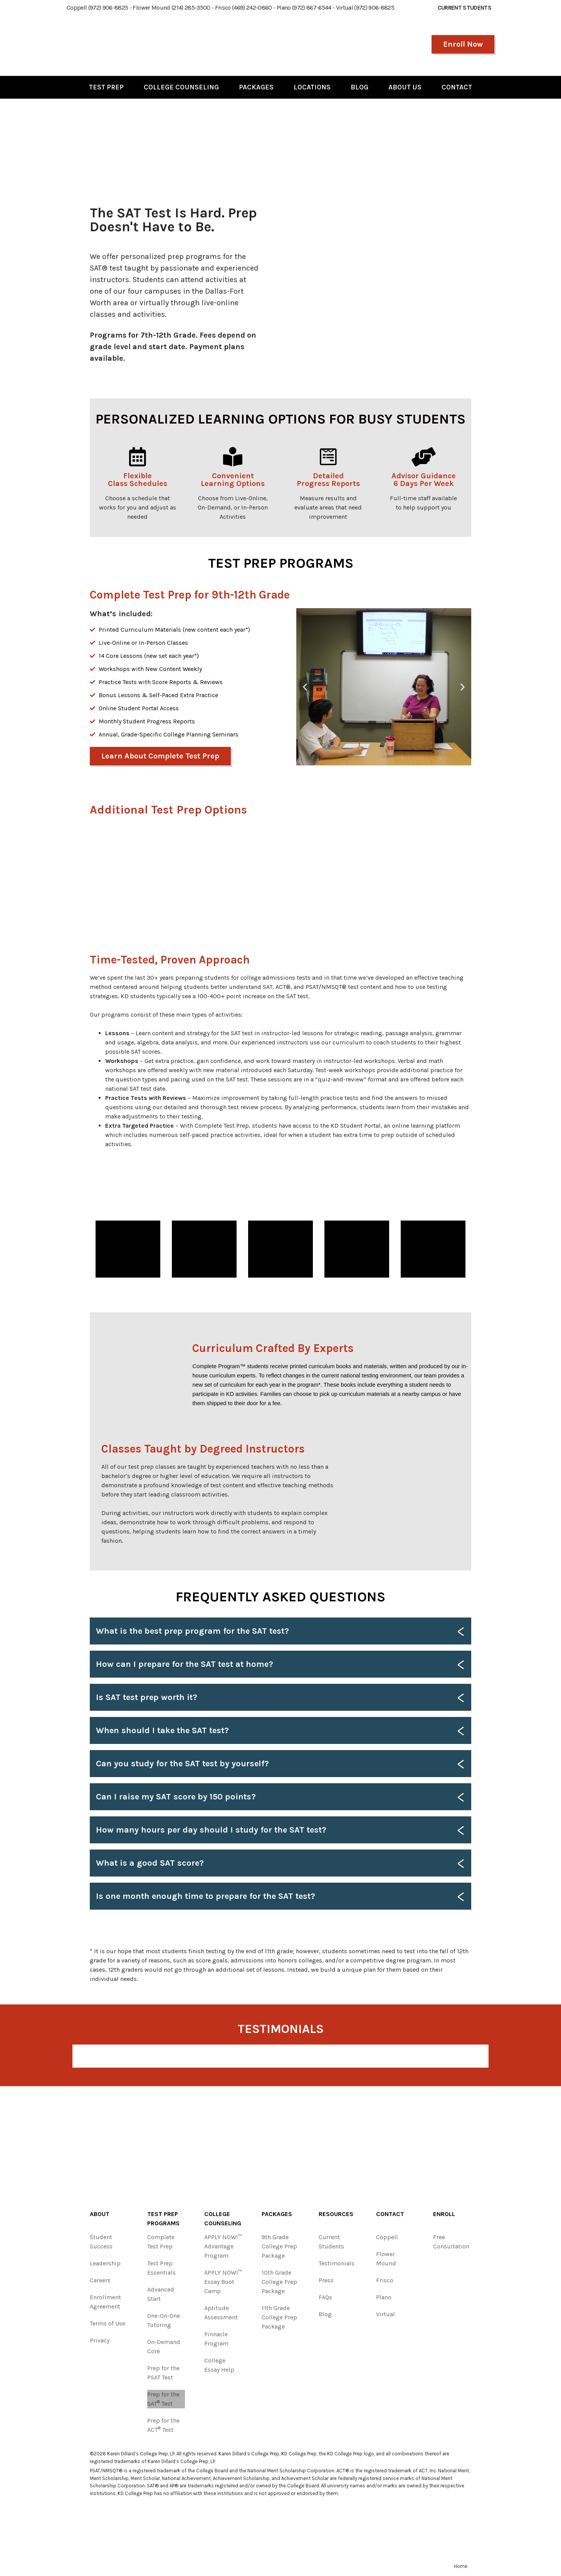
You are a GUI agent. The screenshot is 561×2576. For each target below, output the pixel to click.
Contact (457, 87)
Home (460, 2566)
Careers (100, 2280)
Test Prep (106, 87)
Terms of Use (107, 2323)
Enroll (444, 2214)
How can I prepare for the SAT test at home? (184, 1664)
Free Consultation (451, 2241)
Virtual (385, 2314)
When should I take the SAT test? (162, 1730)
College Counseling (181, 87)
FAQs (325, 2297)
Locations (312, 87)
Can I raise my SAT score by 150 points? (176, 1797)
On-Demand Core (163, 2346)
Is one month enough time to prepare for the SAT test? (205, 1896)
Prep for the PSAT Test (163, 2372)
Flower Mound (386, 2258)
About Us (405, 87)
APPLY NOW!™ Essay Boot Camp (223, 2282)
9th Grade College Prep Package (279, 2246)
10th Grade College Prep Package (279, 2282)
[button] (305, 687)
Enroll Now (463, 44)
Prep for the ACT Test (163, 2425)
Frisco (384, 2280)
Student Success (101, 2241)
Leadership (105, 2263)
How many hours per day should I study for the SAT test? (211, 1830)
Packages (256, 87)
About (99, 2214)
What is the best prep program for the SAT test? (192, 1631)
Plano (383, 2297)
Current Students (331, 2241)
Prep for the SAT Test (163, 2399)
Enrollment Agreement (105, 2302)
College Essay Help (219, 2365)
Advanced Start (160, 2294)
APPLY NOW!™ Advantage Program (223, 2246)
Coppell (387, 2237)
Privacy (99, 2340)
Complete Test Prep (161, 2241)
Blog (359, 87)
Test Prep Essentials (161, 2268)
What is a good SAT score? (150, 1863)
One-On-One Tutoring (163, 2320)
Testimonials (336, 2263)
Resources (336, 2214)
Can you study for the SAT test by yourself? (182, 1764)
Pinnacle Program (216, 2339)
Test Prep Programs (163, 2218)
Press (326, 2280)
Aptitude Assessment (221, 2312)
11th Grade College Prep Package (279, 2317)
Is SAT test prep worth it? (146, 1697)
